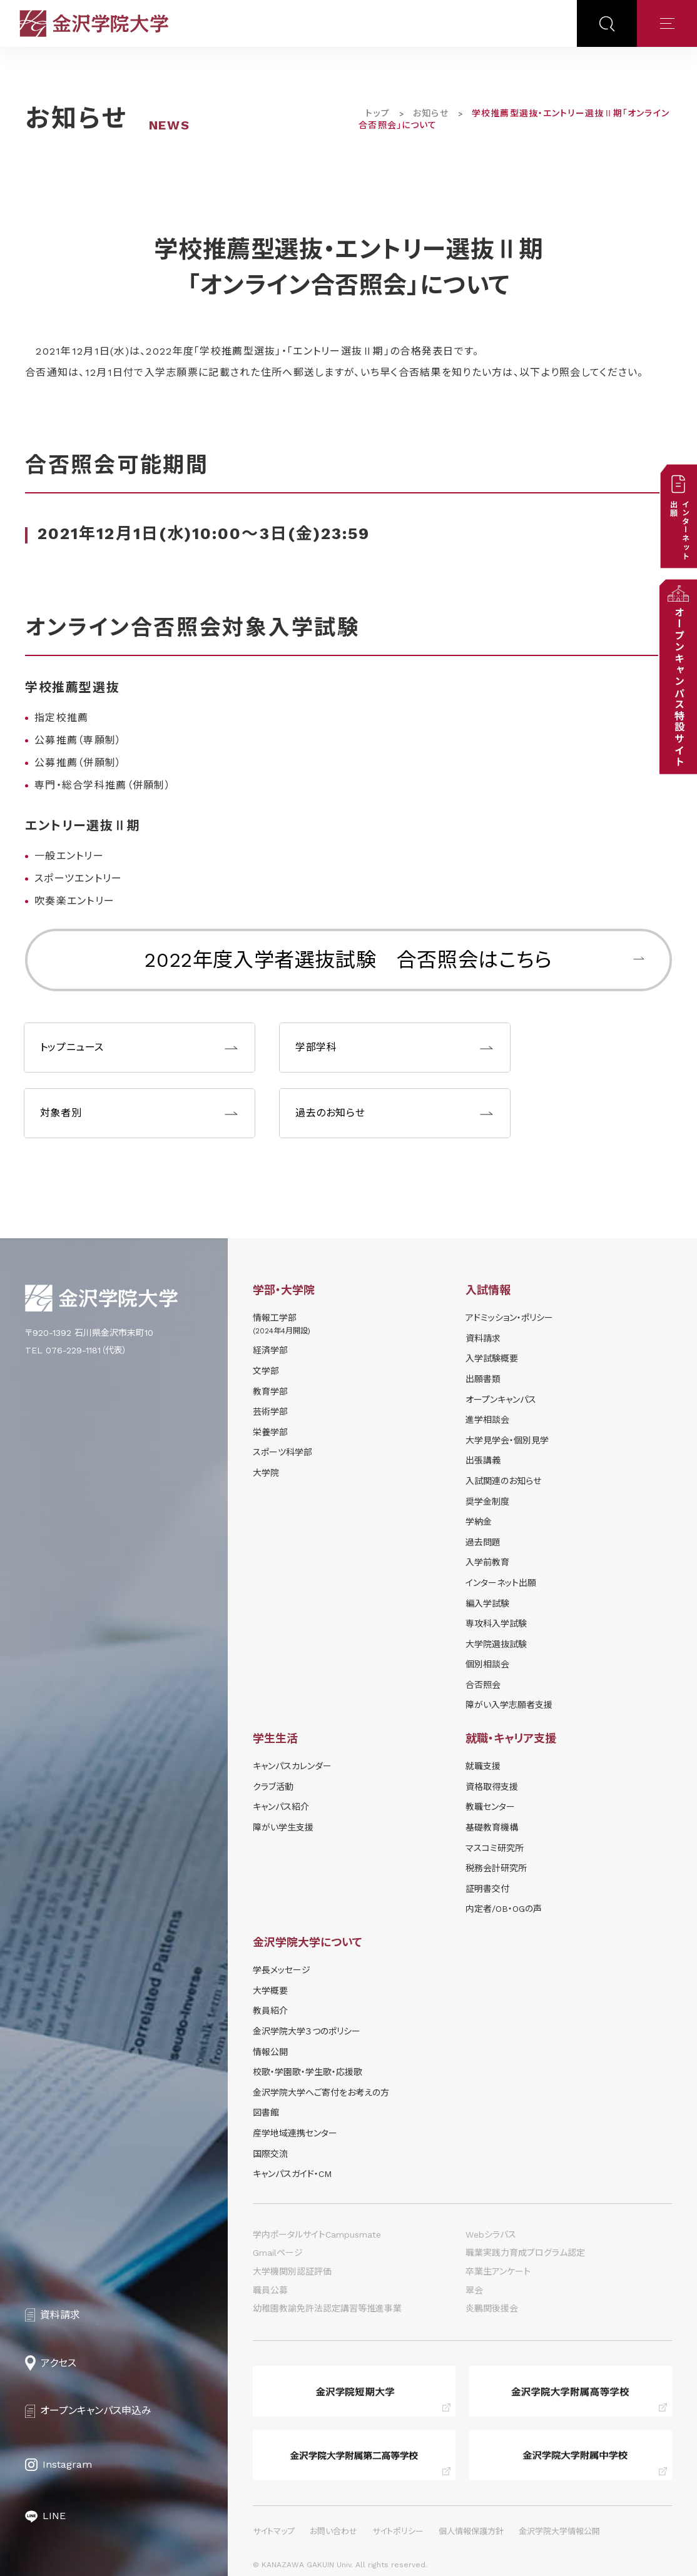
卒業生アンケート (498, 2271)
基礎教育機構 (492, 1827)
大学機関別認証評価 (292, 2271)
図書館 (266, 2113)
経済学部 (270, 1350)
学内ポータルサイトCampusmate (317, 2235)
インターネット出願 (501, 1583)
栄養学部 (270, 1432)
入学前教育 (487, 1562)
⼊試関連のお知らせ (503, 1481)
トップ (377, 113)
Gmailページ (278, 2253)
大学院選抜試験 (496, 1644)
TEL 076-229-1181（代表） (76, 1350)
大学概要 (270, 1991)
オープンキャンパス (501, 1400)
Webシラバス (491, 2235)
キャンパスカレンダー (292, 1766)
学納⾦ (479, 1522)
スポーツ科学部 (282, 1452)
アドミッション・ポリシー (509, 1318)
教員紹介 (270, 2011)
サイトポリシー (398, 2531)
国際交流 (270, 2154)
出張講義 (483, 1460)
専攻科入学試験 (496, 1624)
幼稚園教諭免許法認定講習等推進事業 (327, 2308)
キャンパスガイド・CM (292, 2174)
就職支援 (483, 1766)
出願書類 (483, 1379)
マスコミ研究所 (495, 1848)
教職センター (490, 1807)
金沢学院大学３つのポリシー (306, 2031)
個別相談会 (487, 1664)
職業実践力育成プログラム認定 (525, 2253)
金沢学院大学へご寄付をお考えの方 (321, 2093)
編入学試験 (487, 1604)
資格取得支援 (492, 1787)
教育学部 (270, 1391)
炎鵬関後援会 (492, 2308)
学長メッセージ (281, 1970)
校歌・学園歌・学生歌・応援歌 (307, 2072)
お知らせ (430, 113)
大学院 (266, 1473)
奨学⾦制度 (487, 1502)
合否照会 (483, 1685)
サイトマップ (274, 2531)
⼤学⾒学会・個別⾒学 (507, 1440)
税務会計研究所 (496, 1868)
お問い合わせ (333, 2531)
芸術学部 (270, 1412)
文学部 (266, 1371)
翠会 (474, 2290)
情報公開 (270, 2052)
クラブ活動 (273, 1787)
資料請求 (483, 1338)
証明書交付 (487, 1889)
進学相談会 (487, 1420)
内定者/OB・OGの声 (504, 1909)
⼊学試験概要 (492, 1358)
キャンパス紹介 (281, 1807)
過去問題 (483, 1542)
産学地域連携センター (295, 2133)
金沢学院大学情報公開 (559, 2531)
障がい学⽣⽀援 (283, 1827)
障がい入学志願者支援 (509, 1705)
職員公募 (270, 2290)
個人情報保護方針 (471, 2531)
